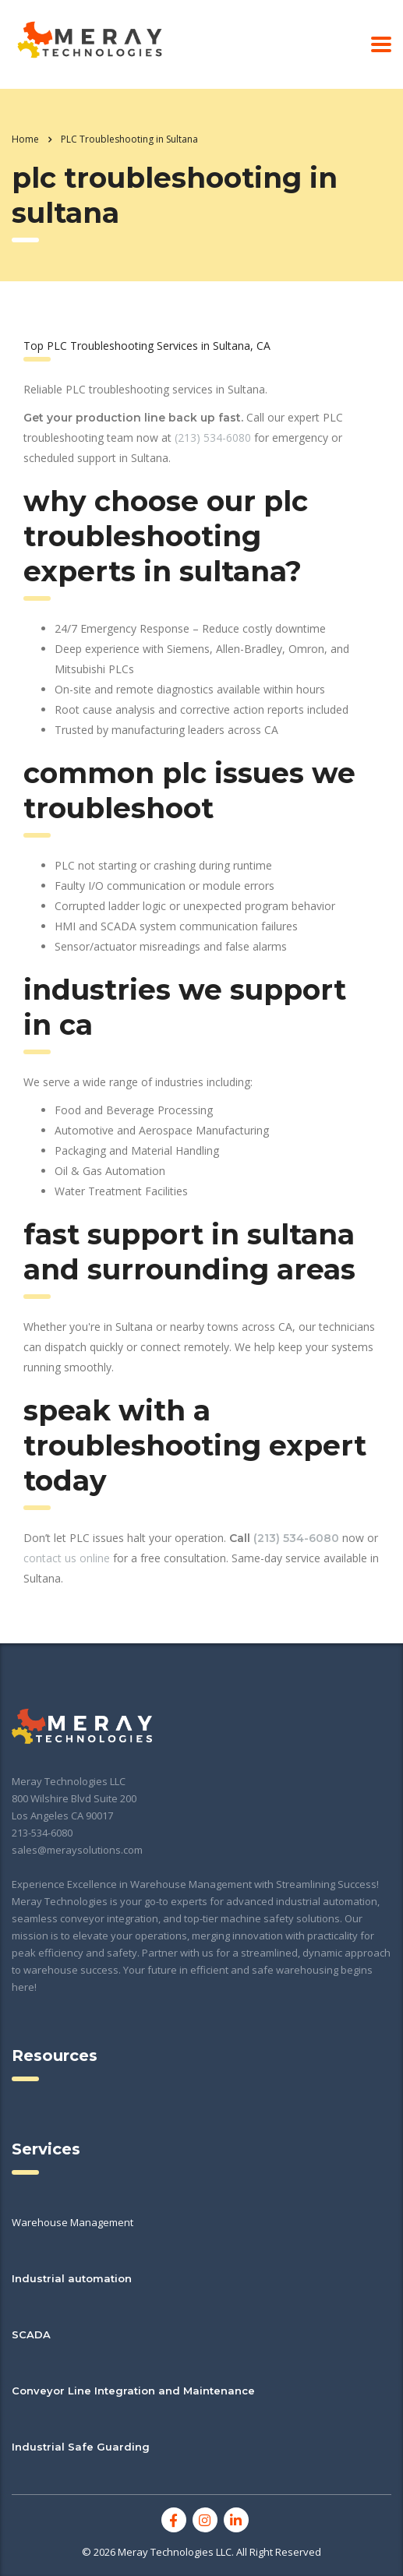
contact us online (66, 1558)
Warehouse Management (72, 2222)
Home (25, 139)
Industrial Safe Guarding (81, 2446)
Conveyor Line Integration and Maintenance (133, 2390)
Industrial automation (72, 2278)
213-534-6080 (42, 1833)
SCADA (31, 2334)
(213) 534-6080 (213, 437)
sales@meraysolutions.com (77, 1850)
